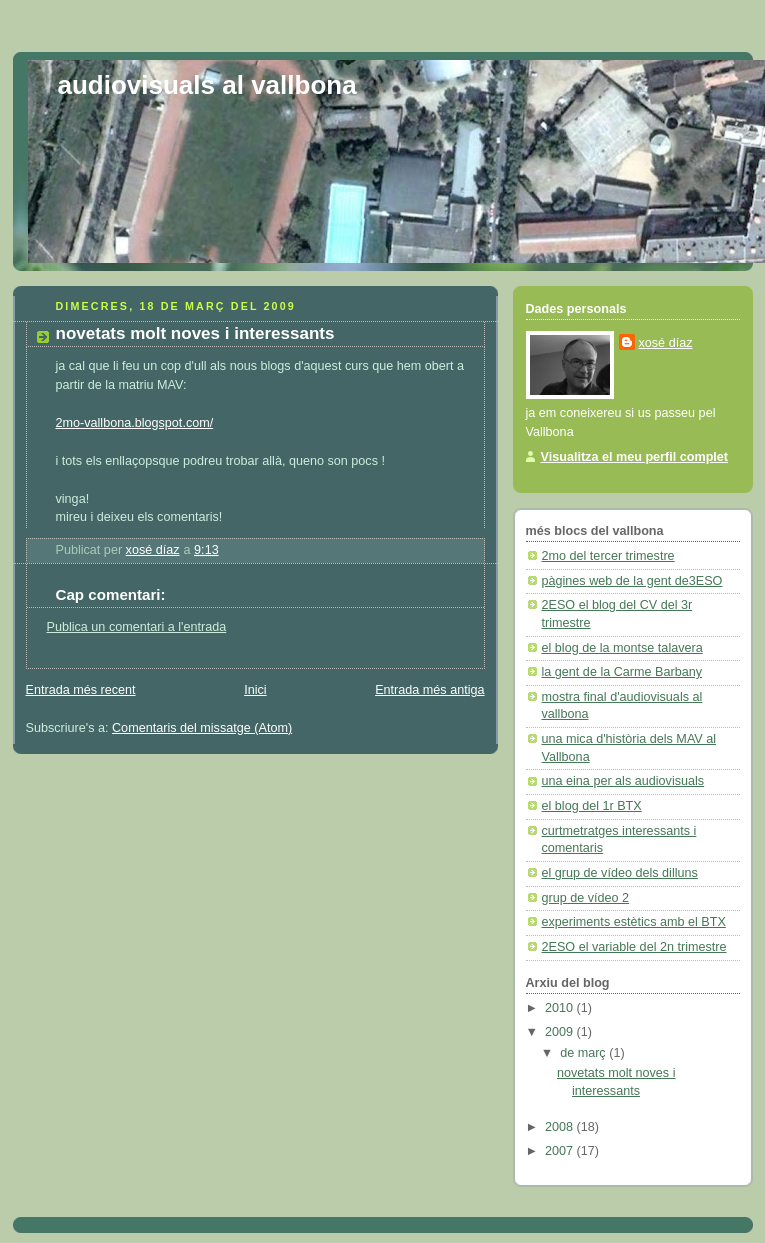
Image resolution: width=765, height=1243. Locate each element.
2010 (561, 1008)
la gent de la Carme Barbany (622, 672)
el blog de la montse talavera (622, 648)
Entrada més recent (81, 690)
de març (584, 1053)
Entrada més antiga (429, 690)
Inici (255, 690)
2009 (561, 1032)
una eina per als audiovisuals (623, 781)
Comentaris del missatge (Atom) (202, 728)
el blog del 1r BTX (592, 806)
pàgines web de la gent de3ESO (632, 581)
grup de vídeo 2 (586, 898)
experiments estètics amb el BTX (634, 922)
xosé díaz (666, 343)
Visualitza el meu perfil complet (635, 457)
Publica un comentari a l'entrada (137, 627)
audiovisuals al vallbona (207, 85)
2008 (561, 1127)
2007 (561, 1151)
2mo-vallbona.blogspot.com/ (135, 423)
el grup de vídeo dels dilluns (620, 873)
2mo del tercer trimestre (608, 556)
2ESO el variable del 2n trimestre (634, 947)
